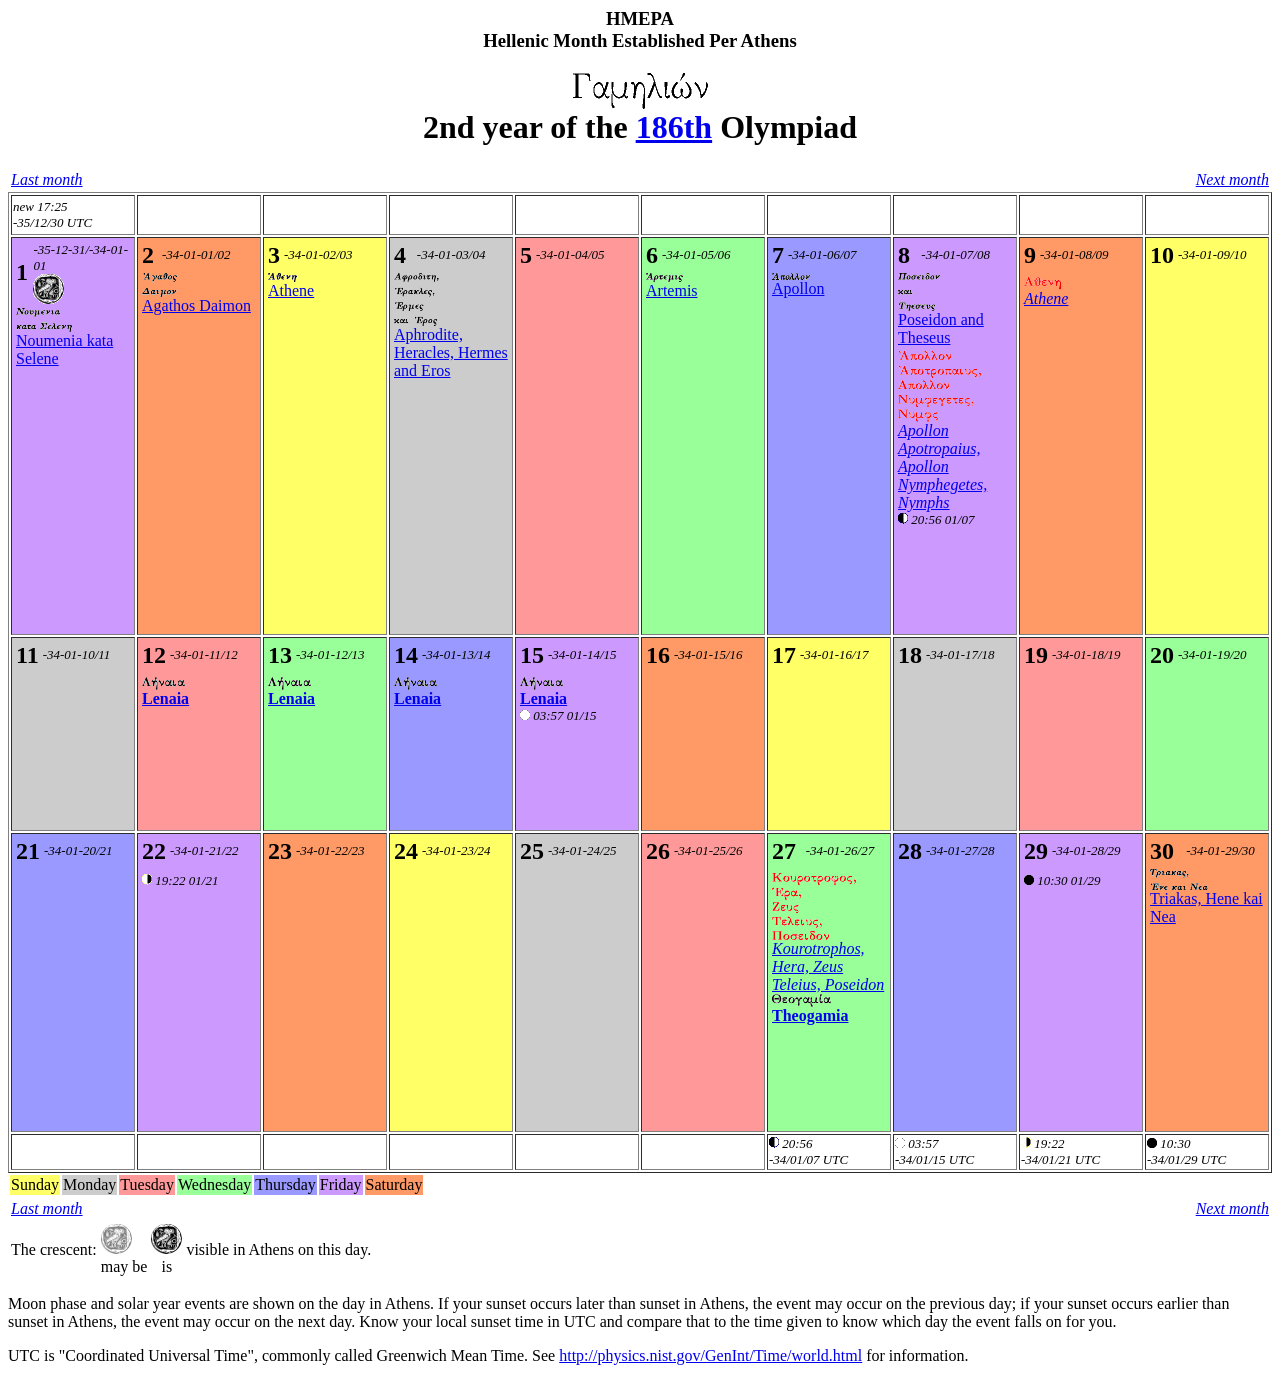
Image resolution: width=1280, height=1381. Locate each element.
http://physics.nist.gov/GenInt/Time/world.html (710, 1355)
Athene (291, 290)
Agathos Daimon (196, 305)
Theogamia (810, 1015)
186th (674, 127)
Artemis (672, 290)
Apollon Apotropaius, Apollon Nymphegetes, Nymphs (942, 466)
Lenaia (165, 698)
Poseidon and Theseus (941, 328)
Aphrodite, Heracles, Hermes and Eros (451, 352)
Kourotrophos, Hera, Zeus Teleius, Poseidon (828, 966)
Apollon (798, 288)
